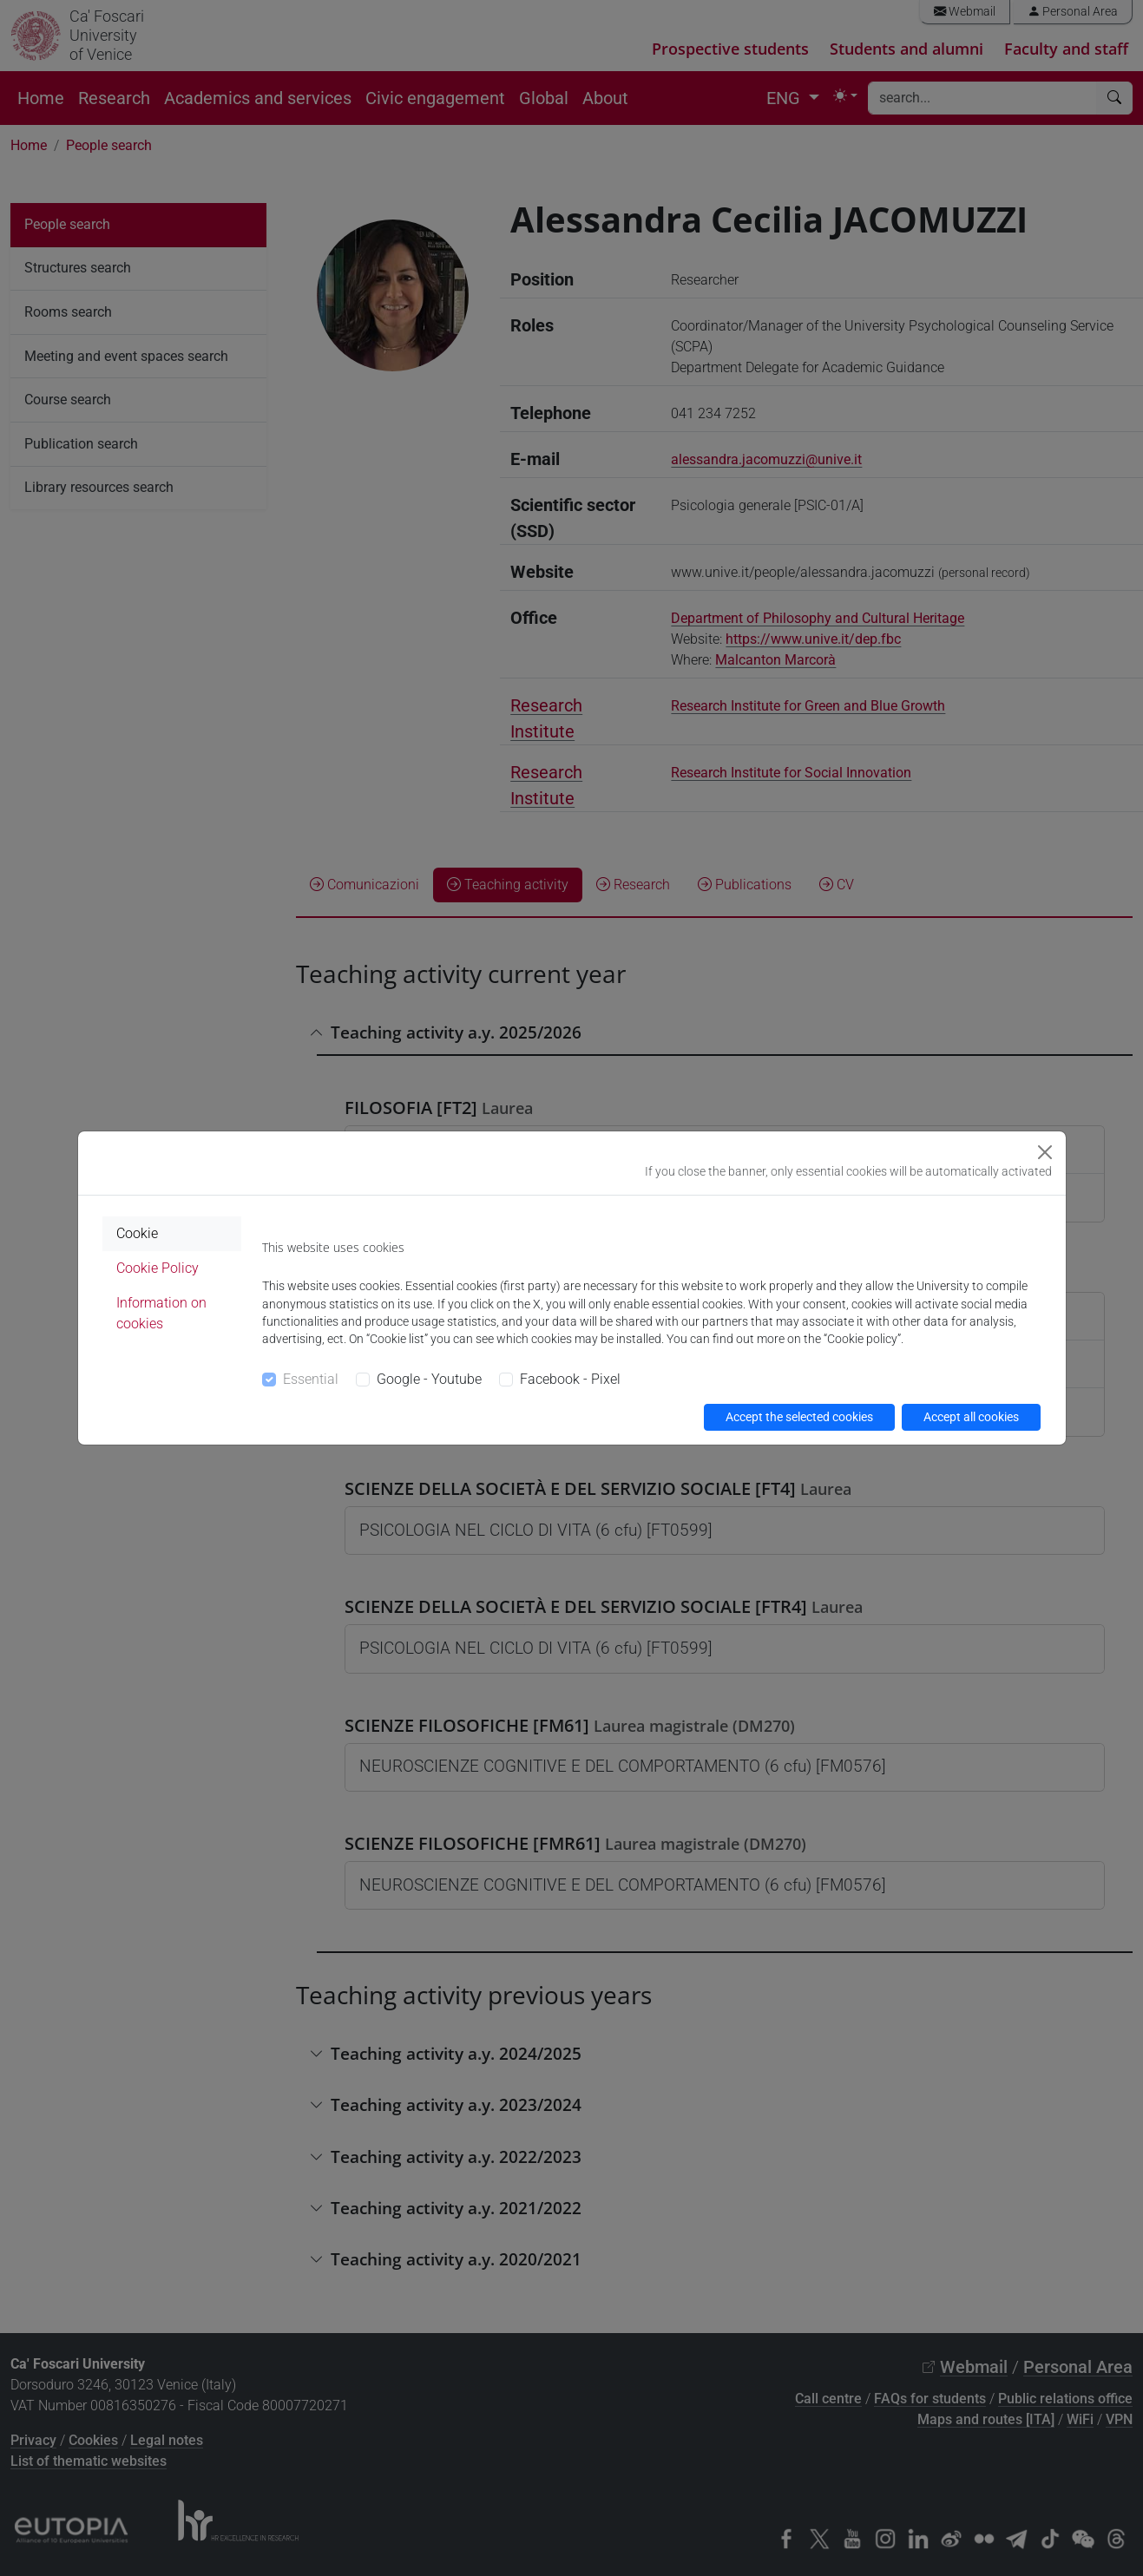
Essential (310, 1379)
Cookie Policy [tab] (157, 1268)
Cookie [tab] (137, 1233)
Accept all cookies (971, 1417)
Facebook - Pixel (570, 1379)
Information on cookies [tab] (161, 1313)
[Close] (1045, 1152)
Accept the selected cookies (799, 1417)
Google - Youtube (429, 1379)
